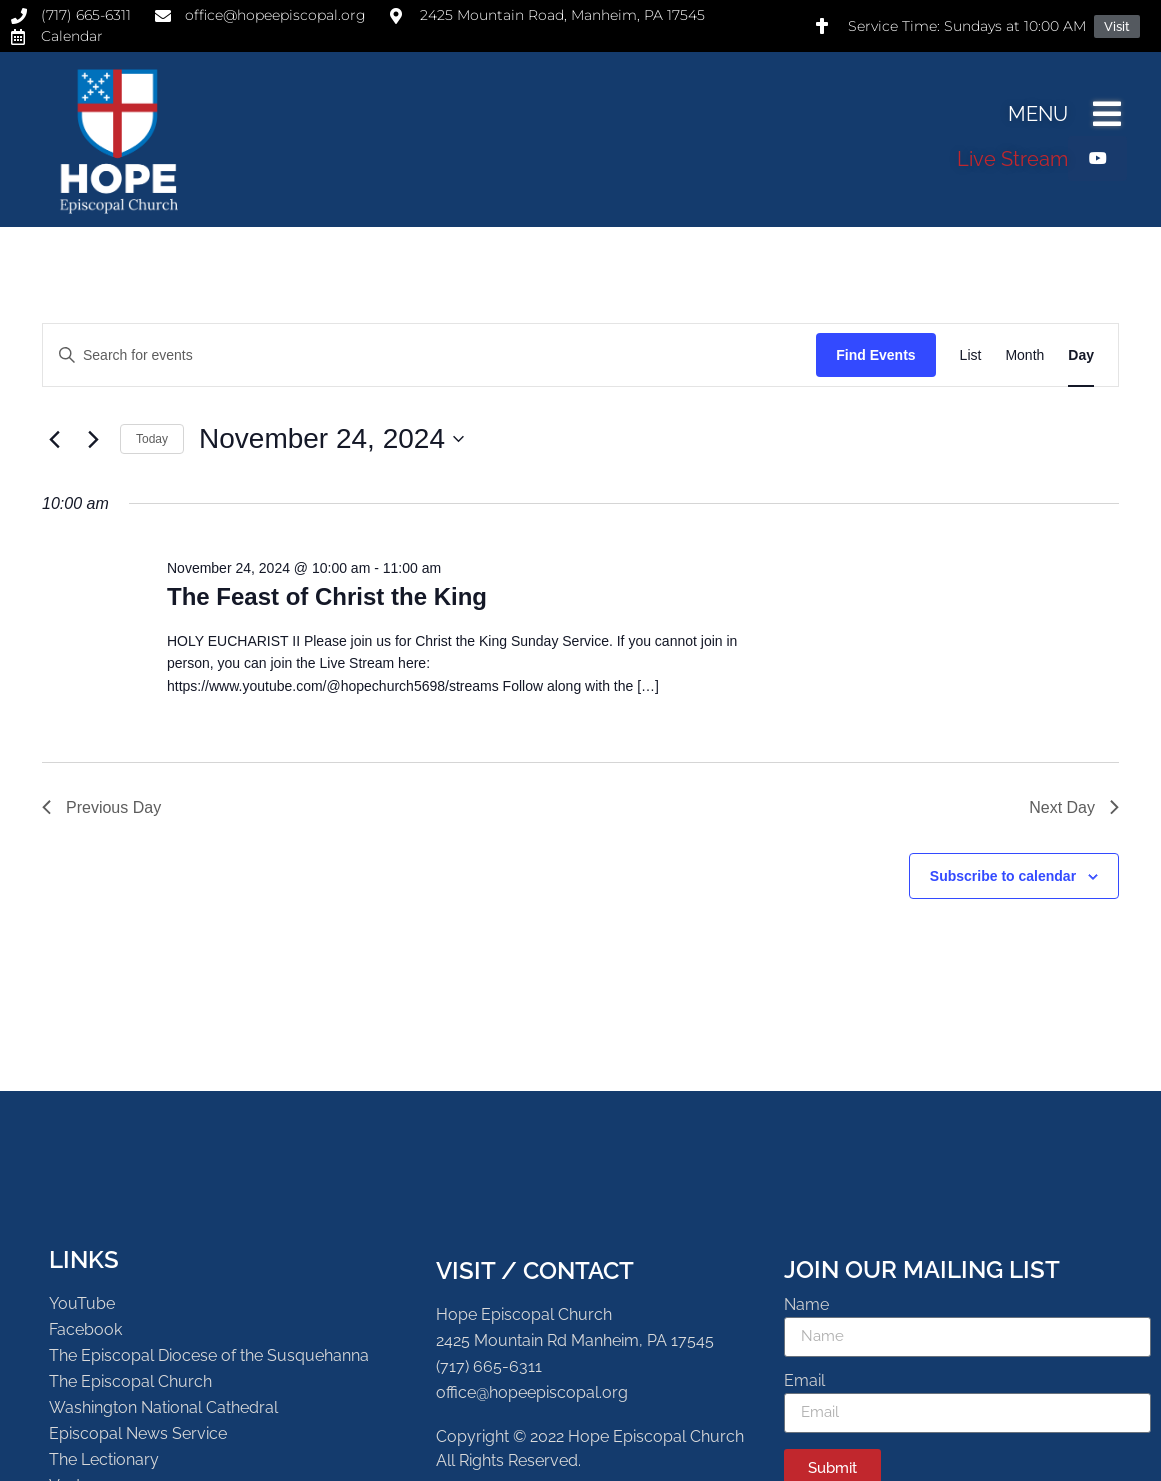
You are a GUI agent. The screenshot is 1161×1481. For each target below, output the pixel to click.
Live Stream (1012, 159)
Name (806, 1305)
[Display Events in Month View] (1024, 355)
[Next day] (93, 439)
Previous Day (101, 807)
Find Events (875, 355)
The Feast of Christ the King (327, 596)
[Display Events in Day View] (1081, 355)
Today (152, 439)
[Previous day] (54, 439)
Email (804, 1381)
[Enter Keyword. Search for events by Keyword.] (429, 355)
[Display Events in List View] (971, 355)
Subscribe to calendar (1003, 876)
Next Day (1074, 807)
